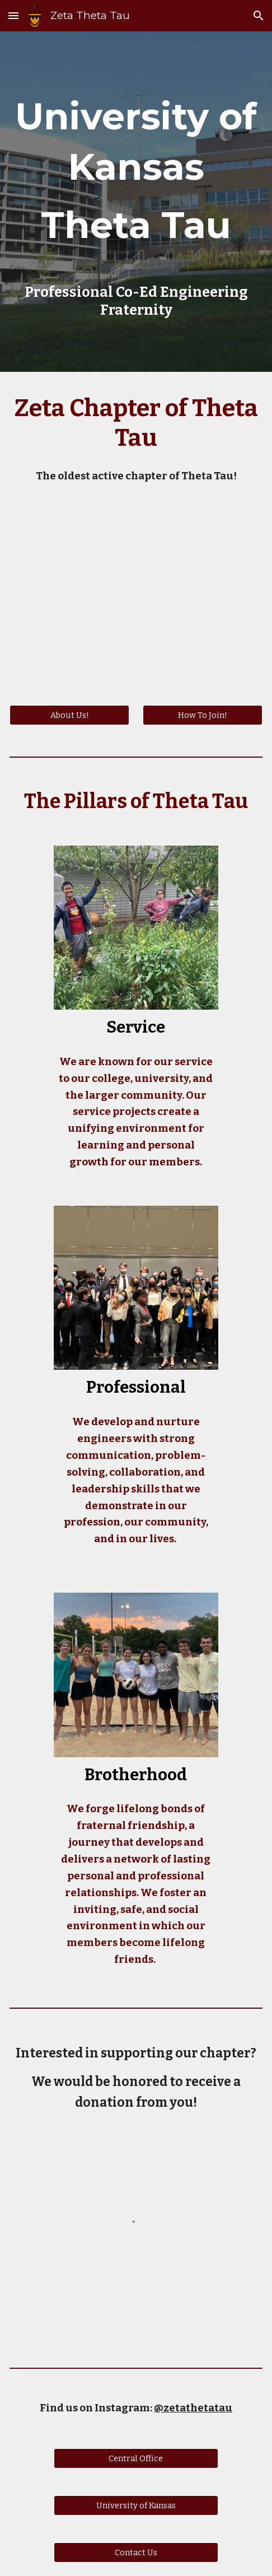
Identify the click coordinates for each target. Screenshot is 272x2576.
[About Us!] (69, 715)
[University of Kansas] (136, 2505)
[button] (13, 15)
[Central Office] (136, 2458)
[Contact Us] (136, 2552)
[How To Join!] (202, 715)
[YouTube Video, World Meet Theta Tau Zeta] (136, 599)
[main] (136, 176)
